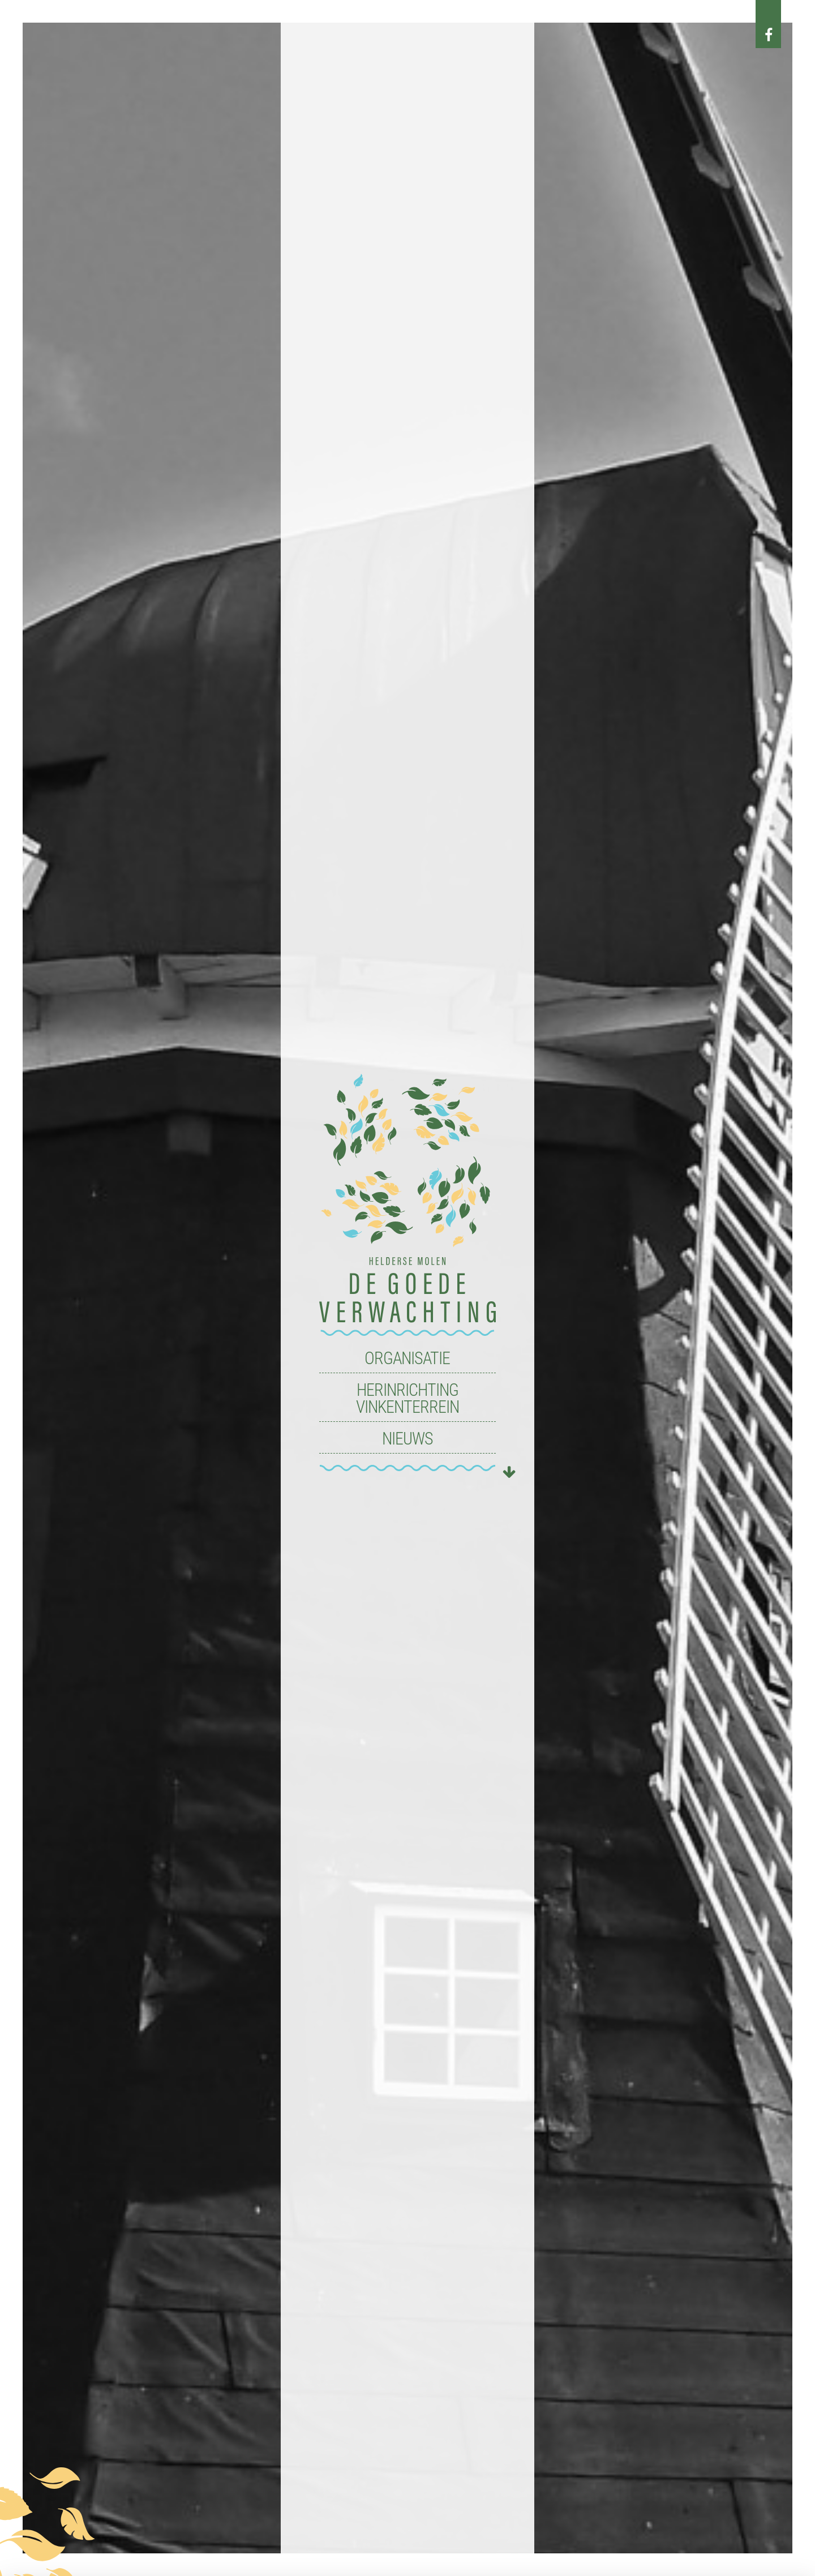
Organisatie (407, 1358)
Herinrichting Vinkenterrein (407, 1398)
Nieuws (407, 1438)
